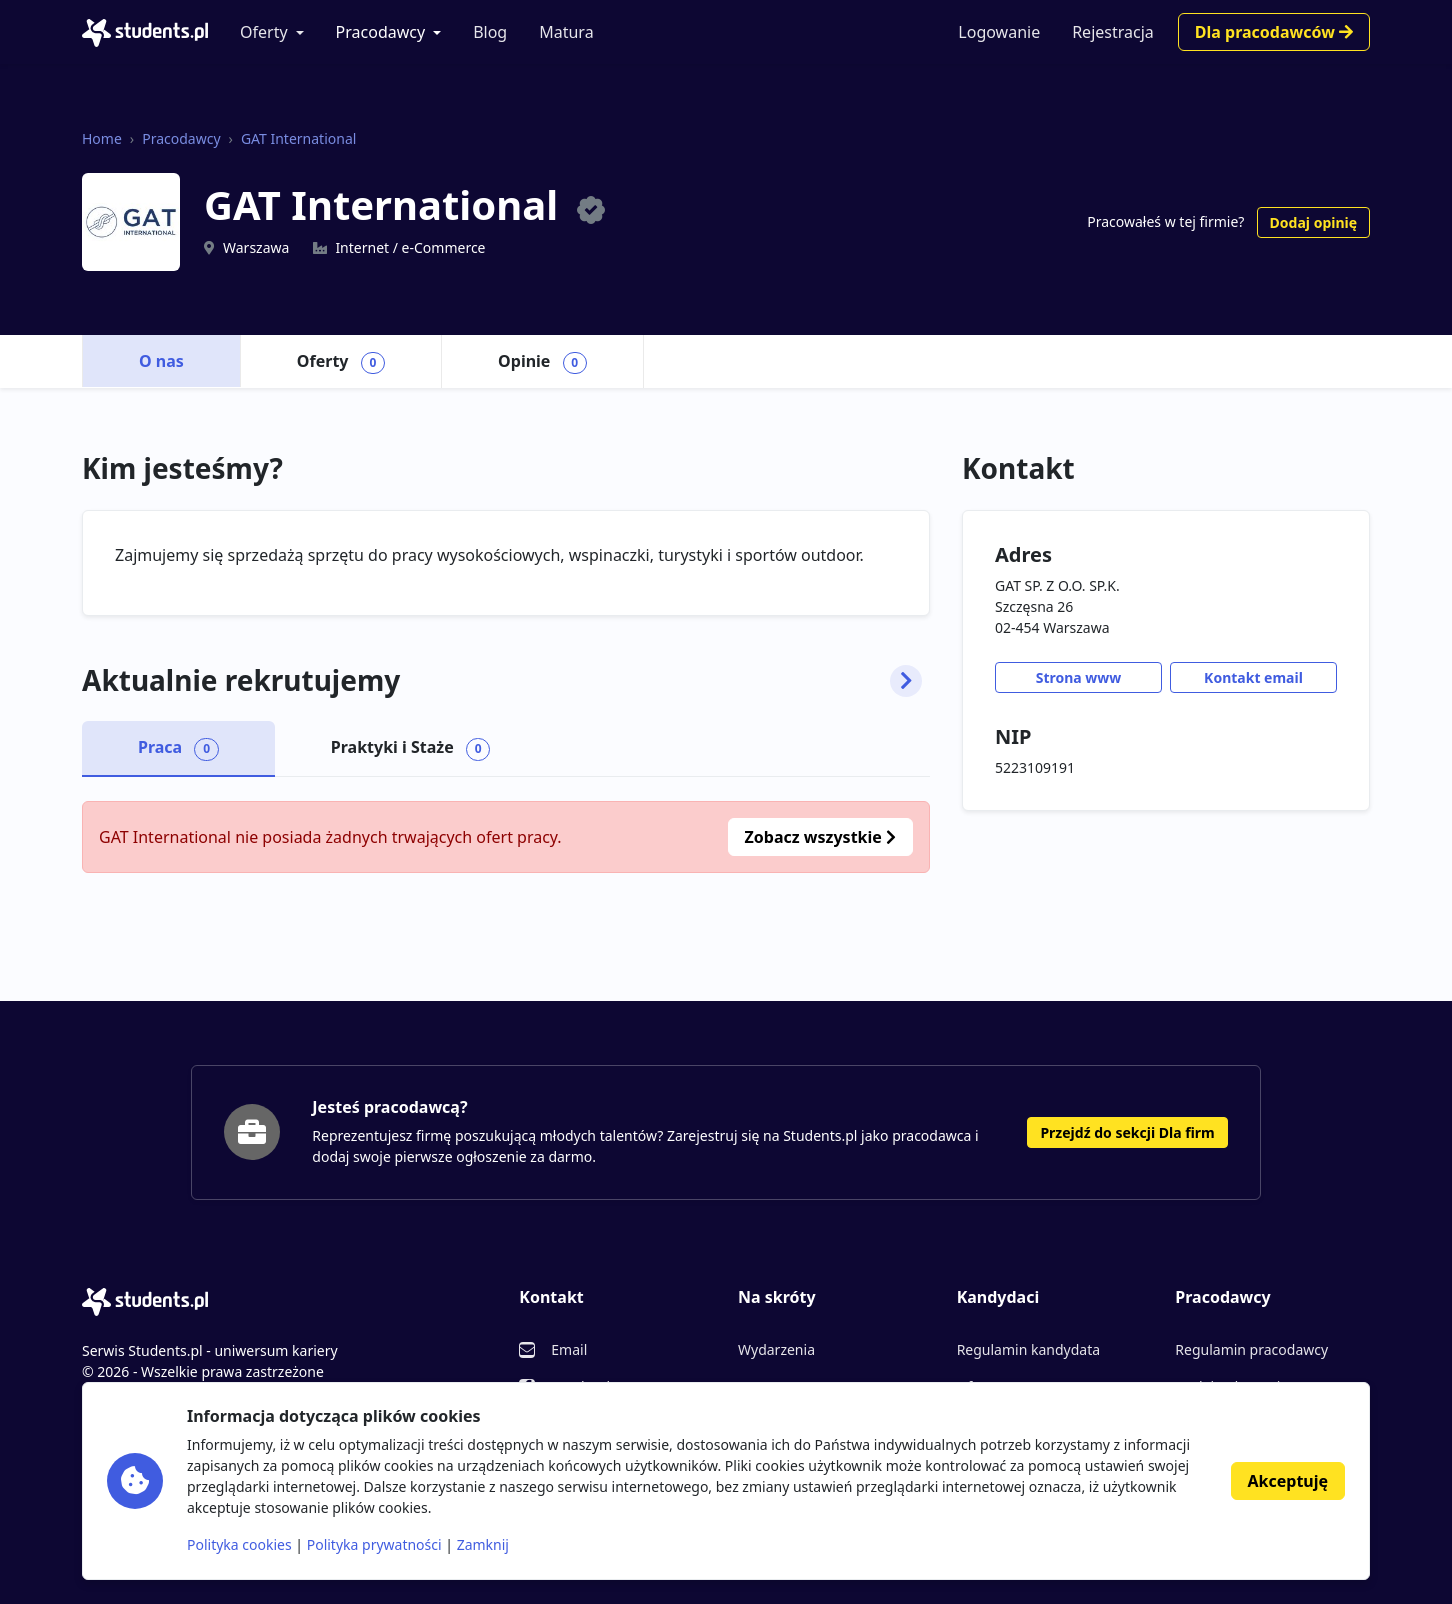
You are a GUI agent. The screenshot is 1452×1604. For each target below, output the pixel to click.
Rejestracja (1113, 32)
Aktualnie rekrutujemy (502, 681)
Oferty (264, 32)
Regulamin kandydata (1028, 1349)
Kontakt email (1253, 677)
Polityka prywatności (374, 1544)
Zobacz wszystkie (820, 837)
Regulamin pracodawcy (1251, 1349)
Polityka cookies (239, 1544)
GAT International (298, 138)
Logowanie (999, 32)
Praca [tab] (178, 748)
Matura (566, 32)
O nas (161, 361)
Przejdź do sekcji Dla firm (1127, 1132)
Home (102, 138)
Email (569, 1349)
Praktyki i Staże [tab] (411, 748)
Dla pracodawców (1274, 32)
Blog (490, 32)
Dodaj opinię (1313, 222)
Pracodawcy (381, 32)
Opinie (542, 362)
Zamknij (483, 1544)
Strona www (1079, 677)
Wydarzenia (776, 1349)
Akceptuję (1288, 1481)
